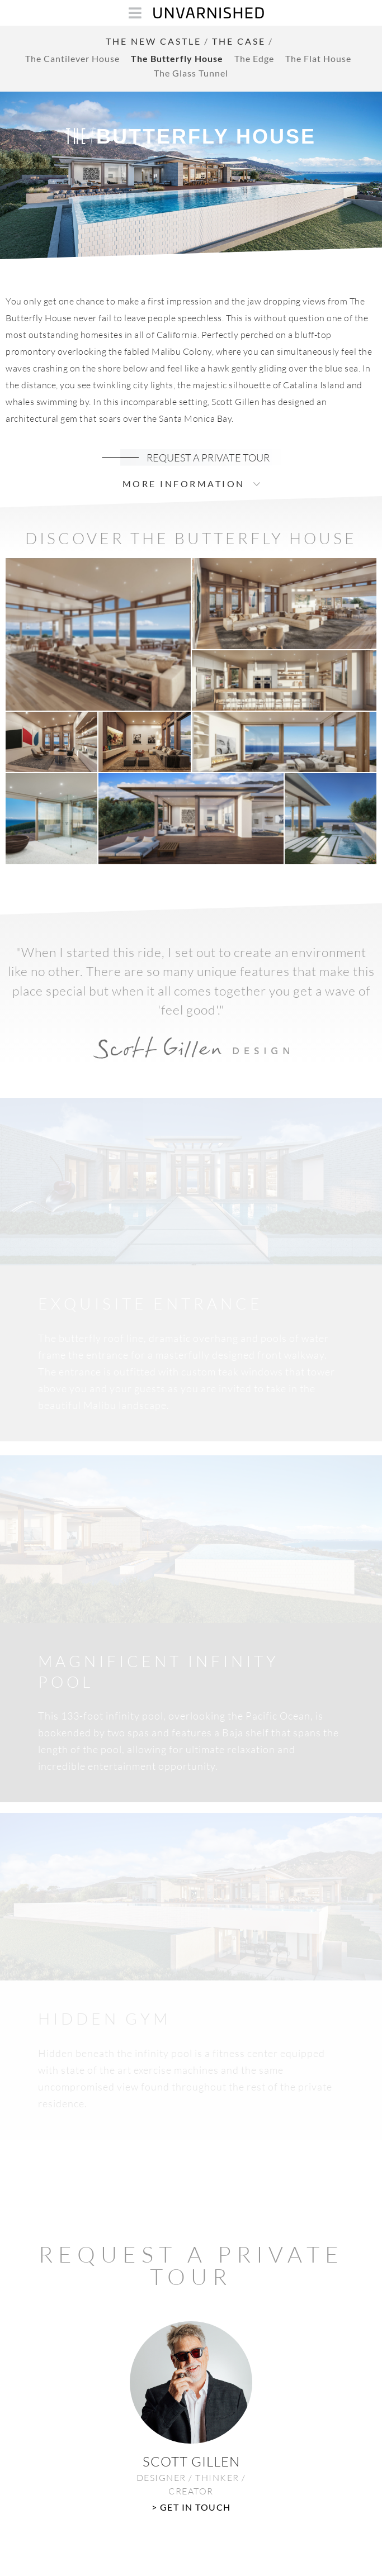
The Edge (254, 58)
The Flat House (318, 58)
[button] (98, 634)
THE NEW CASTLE (153, 41)
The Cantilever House (72, 58)
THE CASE (239, 41)
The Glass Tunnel (191, 73)
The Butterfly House (177, 58)
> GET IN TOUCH (191, 2507)
